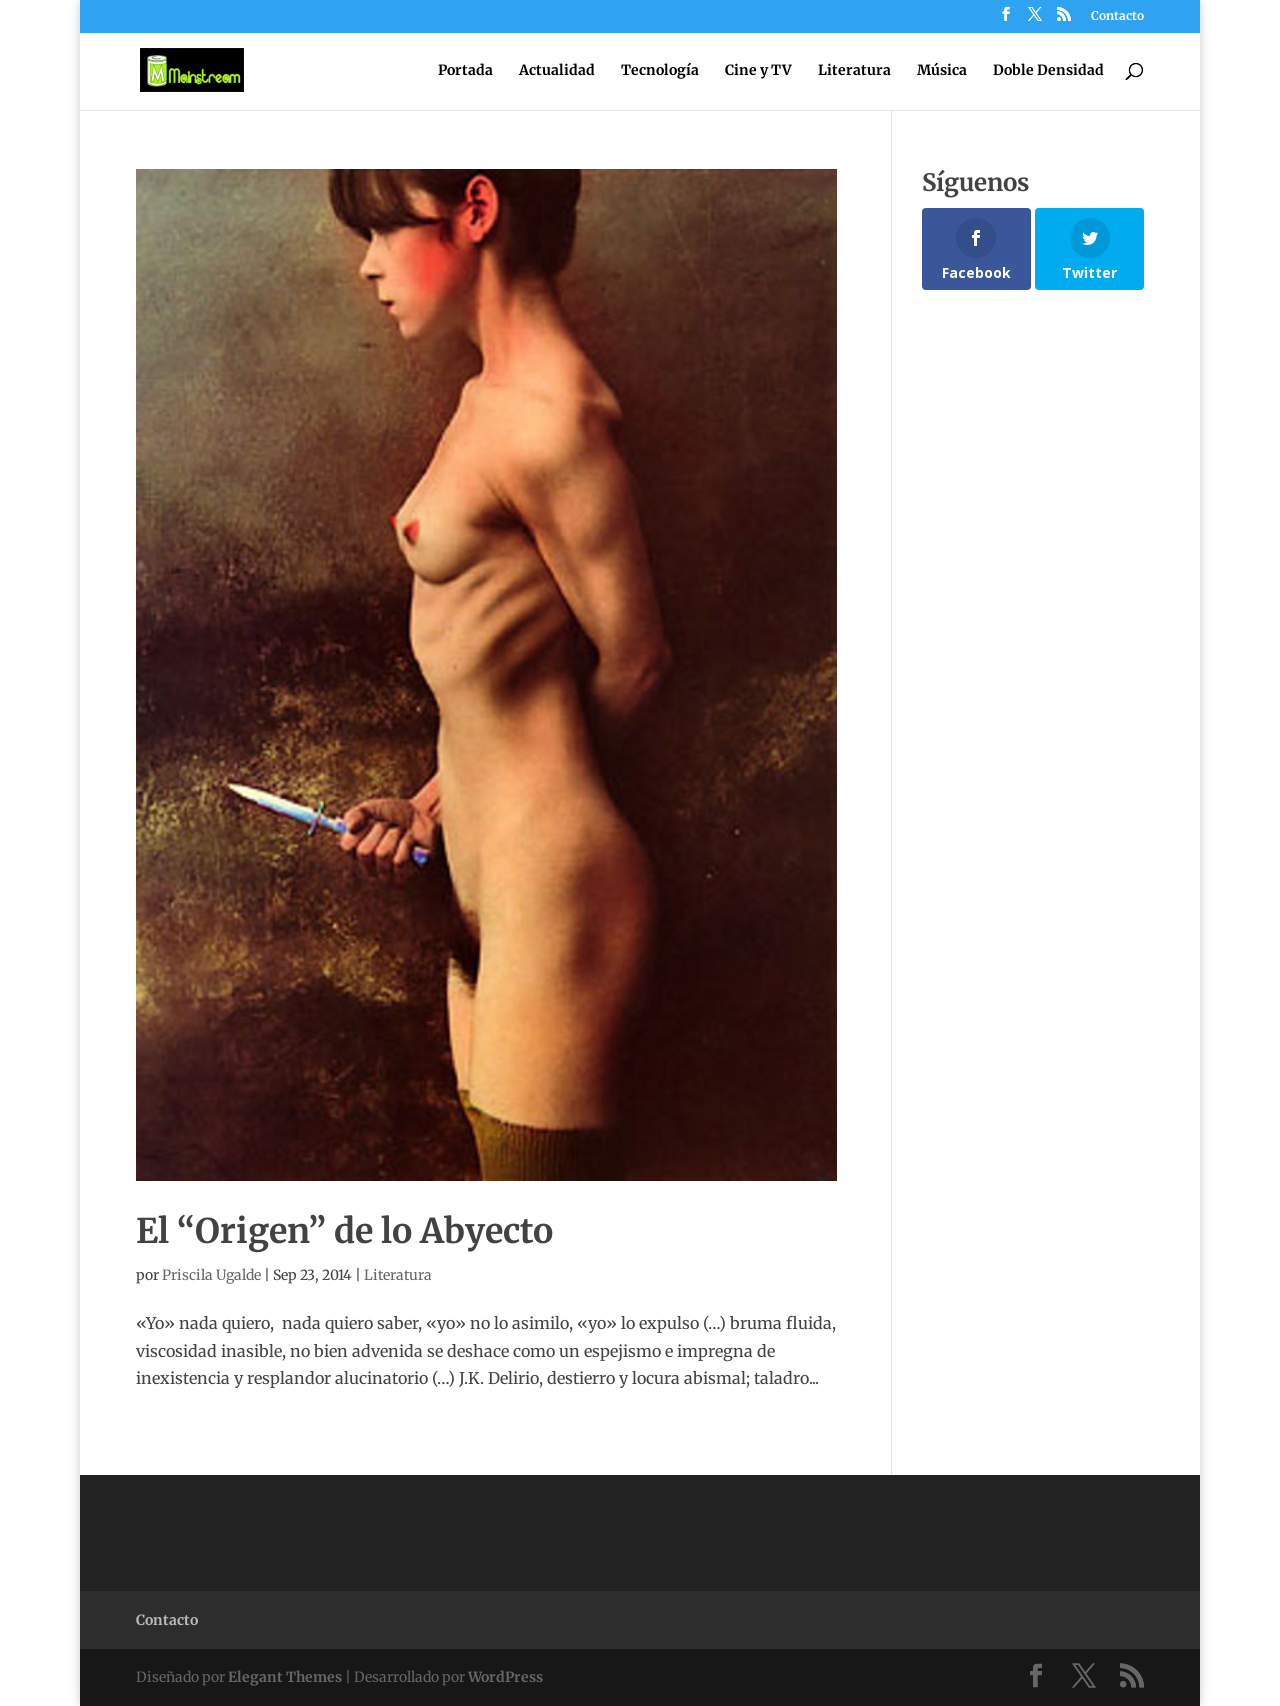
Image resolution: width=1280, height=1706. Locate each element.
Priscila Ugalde (211, 1275)
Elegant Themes (285, 1677)
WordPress (505, 1677)
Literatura (854, 71)
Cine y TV (758, 71)
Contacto (1117, 16)
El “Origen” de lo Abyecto (344, 1231)
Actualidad (557, 71)
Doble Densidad (1048, 71)
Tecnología (660, 71)
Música (942, 71)
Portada (465, 71)
